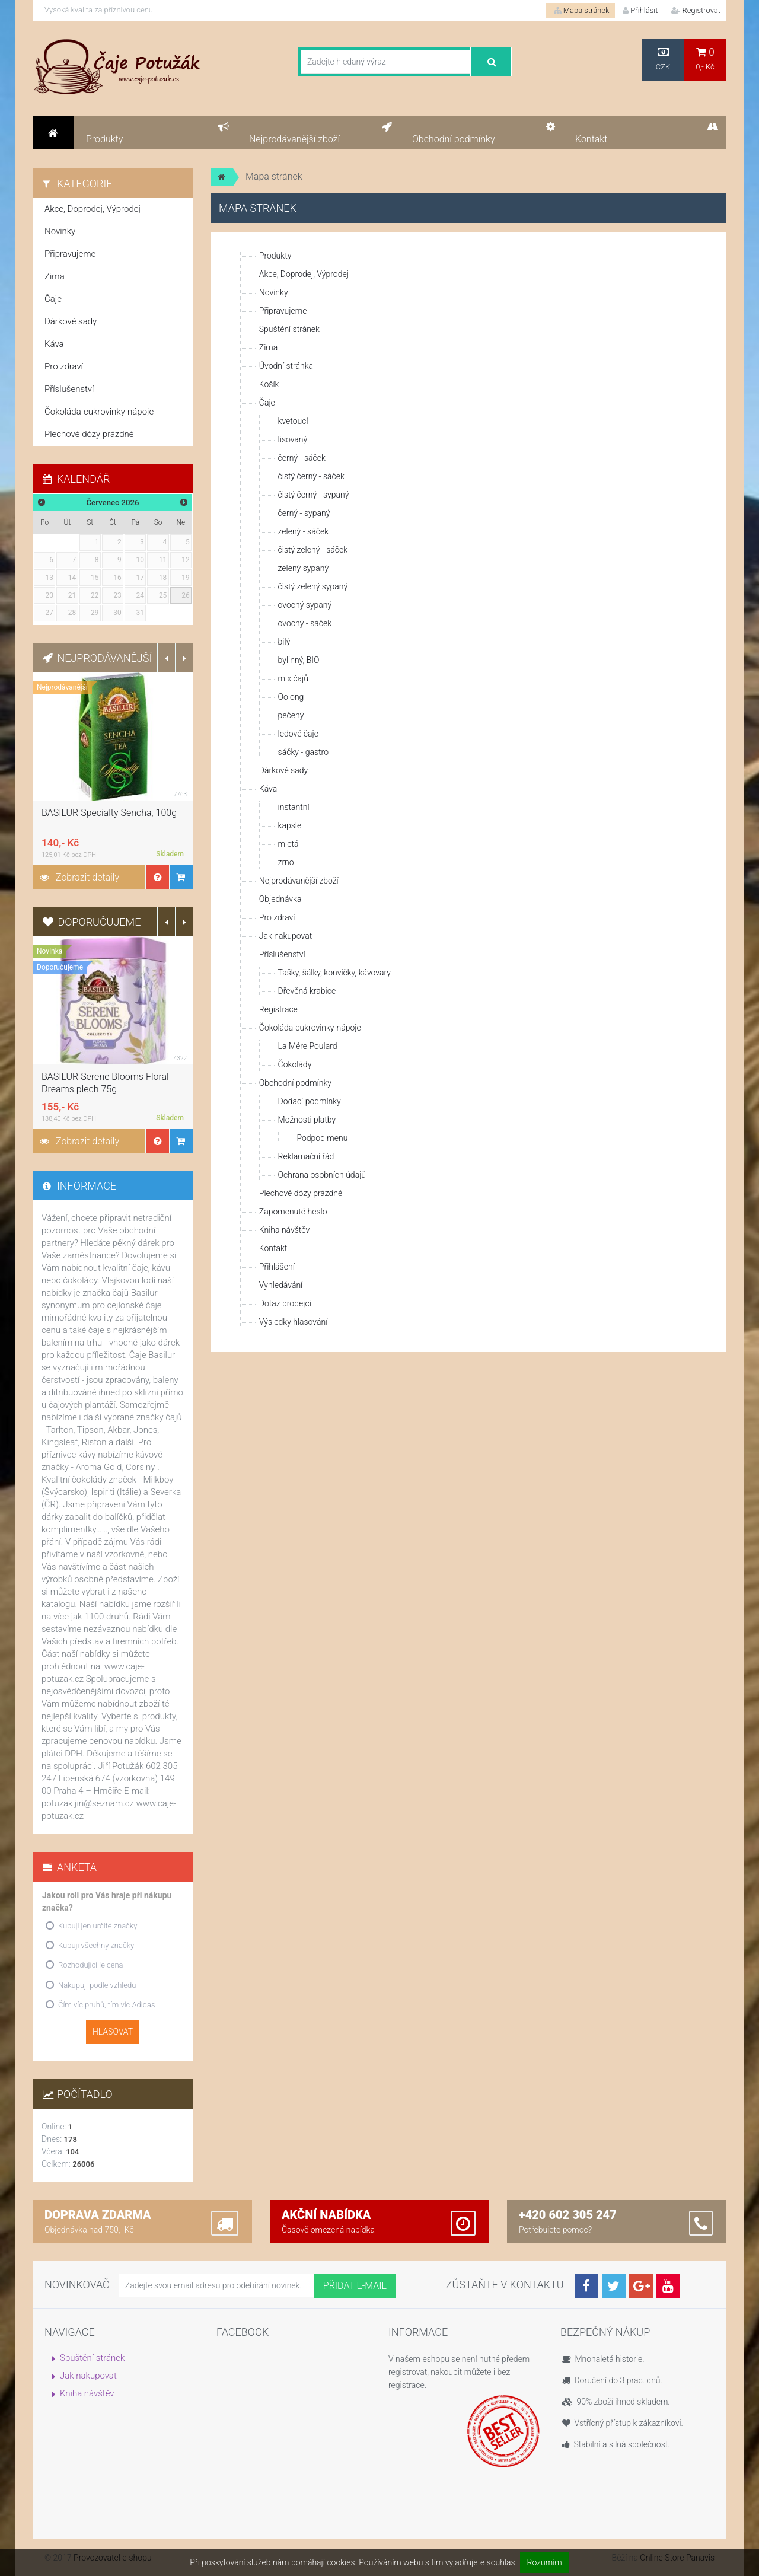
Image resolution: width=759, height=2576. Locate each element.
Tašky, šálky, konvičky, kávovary (334, 972)
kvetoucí (293, 421)
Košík (269, 384)
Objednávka (280, 899)
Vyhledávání (280, 1285)
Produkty (275, 255)
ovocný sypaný (305, 605)
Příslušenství (282, 954)
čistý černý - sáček (311, 476)
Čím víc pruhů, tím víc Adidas (106, 2004)
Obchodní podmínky (295, 1083)
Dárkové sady (283, 770)
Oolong (291, 697)
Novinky (273, 292)
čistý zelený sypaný (313, 586)
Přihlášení (277, 1266)
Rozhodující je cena (90, 1964)
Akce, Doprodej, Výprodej (304, 274)
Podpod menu (321, 1138)
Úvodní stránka (286, 366)
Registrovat (695, 10)
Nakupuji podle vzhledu (97, 1985)
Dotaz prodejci (285, 1303)
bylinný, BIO (299, 660)
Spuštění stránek (289, 329)
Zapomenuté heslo (293, 1211)
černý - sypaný (304, 513)
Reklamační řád (306, 1156)
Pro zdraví (277, 917)
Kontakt (273, 1248)
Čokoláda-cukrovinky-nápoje (310, 1027)
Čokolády (295, 1064)
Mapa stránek (582, 10)
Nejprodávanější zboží (299, 880)
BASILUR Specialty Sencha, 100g (109, 812)
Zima (268, 347)
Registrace (278, 1009)
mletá (288, 844)
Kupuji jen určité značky (97, 1925)
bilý (284, 641)
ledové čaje (298, 733)
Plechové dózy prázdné (300, 1193)
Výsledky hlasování (293, 1322)
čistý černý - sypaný (313, 494)
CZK (663, 59)
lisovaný (293, 439)
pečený (291, 715)
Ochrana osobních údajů (322, 1174)
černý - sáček (302, 458)
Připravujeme (283, 310)
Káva (268, 788)
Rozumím (544, 2562)
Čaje (267, 402)
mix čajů (293, 678)
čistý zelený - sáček (312, 549)
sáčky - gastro (303, 752)
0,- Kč (705, 59)
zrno (286, 862)
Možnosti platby (307, 1119)
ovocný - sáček (305, 623)
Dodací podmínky (309, 1101)
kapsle (290, 825)
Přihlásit (640, 10)
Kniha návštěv (284, 1230)
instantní (294, 807)
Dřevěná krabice (307, 991)
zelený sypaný (303, 568)
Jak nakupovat (285, 936)
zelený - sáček (303, 531)
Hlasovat (113, 2031)
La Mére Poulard (307, 1046)
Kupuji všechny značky (96, 1945)
